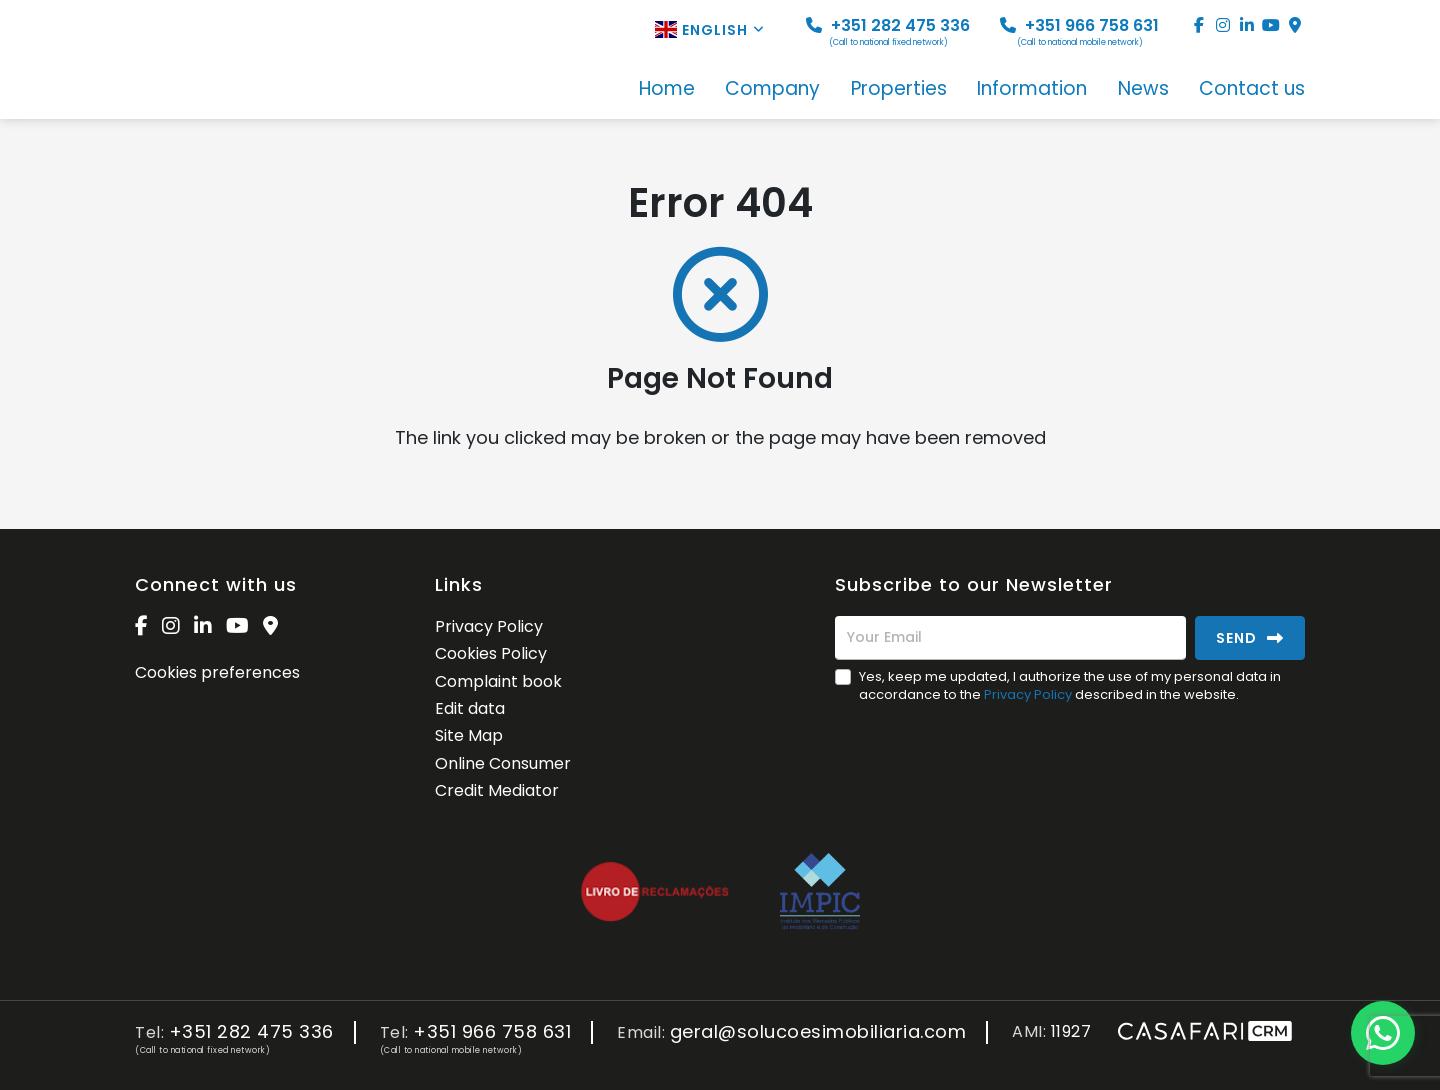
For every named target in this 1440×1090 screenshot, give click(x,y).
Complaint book (498, 681)
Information (1032, 90)
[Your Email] (1010, 638)
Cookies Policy (491, 653)
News (1143, 90)
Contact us (1252, 90)
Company (772, 90)
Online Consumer (503, 763)
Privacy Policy (489, 626)
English (710, 30)
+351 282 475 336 (888, 31)
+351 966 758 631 (1079, 31)
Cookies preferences (217, 672)
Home (667, 90)
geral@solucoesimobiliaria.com (818, 1032)
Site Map (469, 735)
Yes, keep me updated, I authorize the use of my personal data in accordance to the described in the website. (1070, 685)
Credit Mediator (497, 790)
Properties (899, 90)
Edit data (470, 708)
